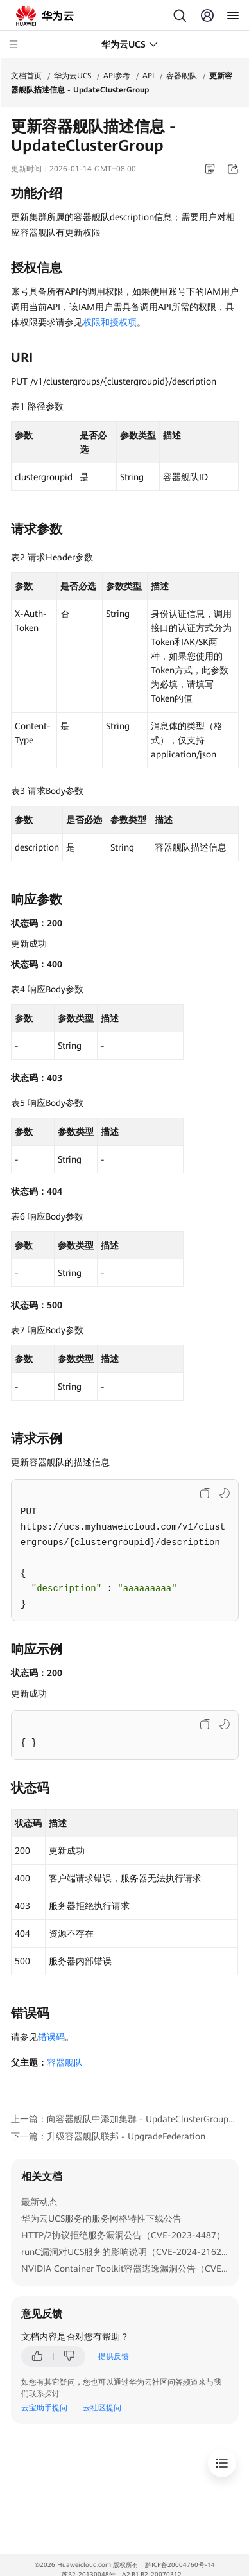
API (148, 75)
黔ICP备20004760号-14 (180, 2564)
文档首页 (26, 75)
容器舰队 (181, 75)
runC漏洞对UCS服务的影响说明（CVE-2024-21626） (128, 2252)
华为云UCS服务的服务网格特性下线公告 (101, 2218)
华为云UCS (72, 75)
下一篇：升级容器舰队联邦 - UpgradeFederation (108, 2136)
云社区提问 (102, 2407)
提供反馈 (113, 2356)
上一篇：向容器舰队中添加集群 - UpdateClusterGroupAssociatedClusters (125, 2119)
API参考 (116, 75)
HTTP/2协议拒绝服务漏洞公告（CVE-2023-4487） (123, 2235)
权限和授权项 (110, 322)
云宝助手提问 (44, 2407)
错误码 (51, 2037)
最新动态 (39, 2202)
